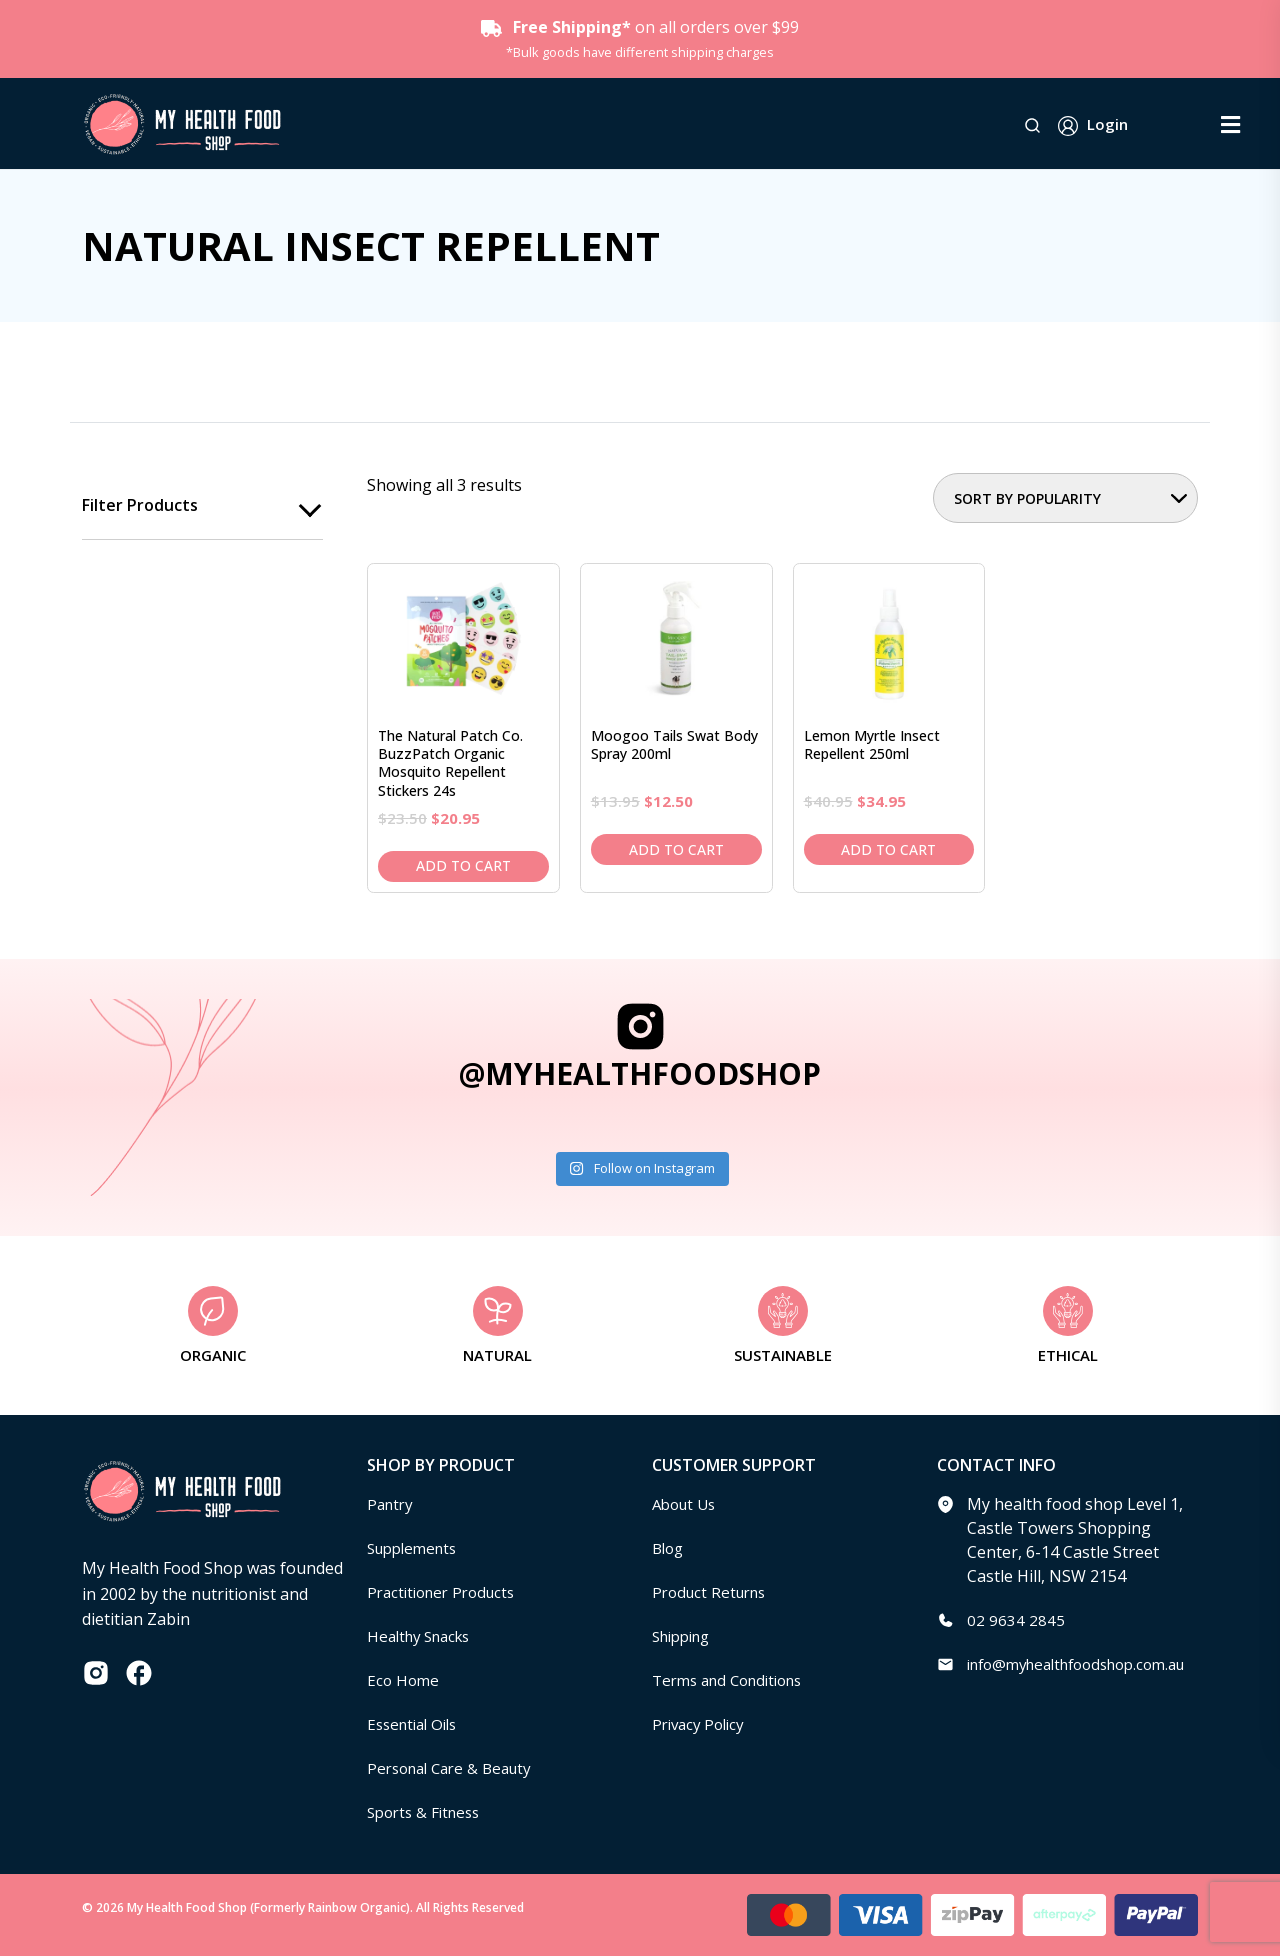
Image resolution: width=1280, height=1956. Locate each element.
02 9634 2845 (1016, 1620)
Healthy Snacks (424, 1636)
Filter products (140, 506)
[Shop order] (1065, 498)
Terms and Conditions (735, 1680)
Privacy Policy (702, 1724)
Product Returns (713, 1592)
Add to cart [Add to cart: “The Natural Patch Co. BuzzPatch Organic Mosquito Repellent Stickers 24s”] (463, 865)
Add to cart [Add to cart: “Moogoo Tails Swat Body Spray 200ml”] (676, 849)
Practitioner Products (447, 1592)
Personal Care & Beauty (456, 1768)
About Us (687, 1504)
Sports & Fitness (428, 1812)
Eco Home (404, 1680)
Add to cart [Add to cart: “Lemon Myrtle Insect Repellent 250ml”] (888, 849)
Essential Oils (416, 1724)
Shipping (685, 1636)
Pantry (392, 1504)
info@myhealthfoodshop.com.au (1088, 1664)
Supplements (416, 1548)
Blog (669, 1548)
